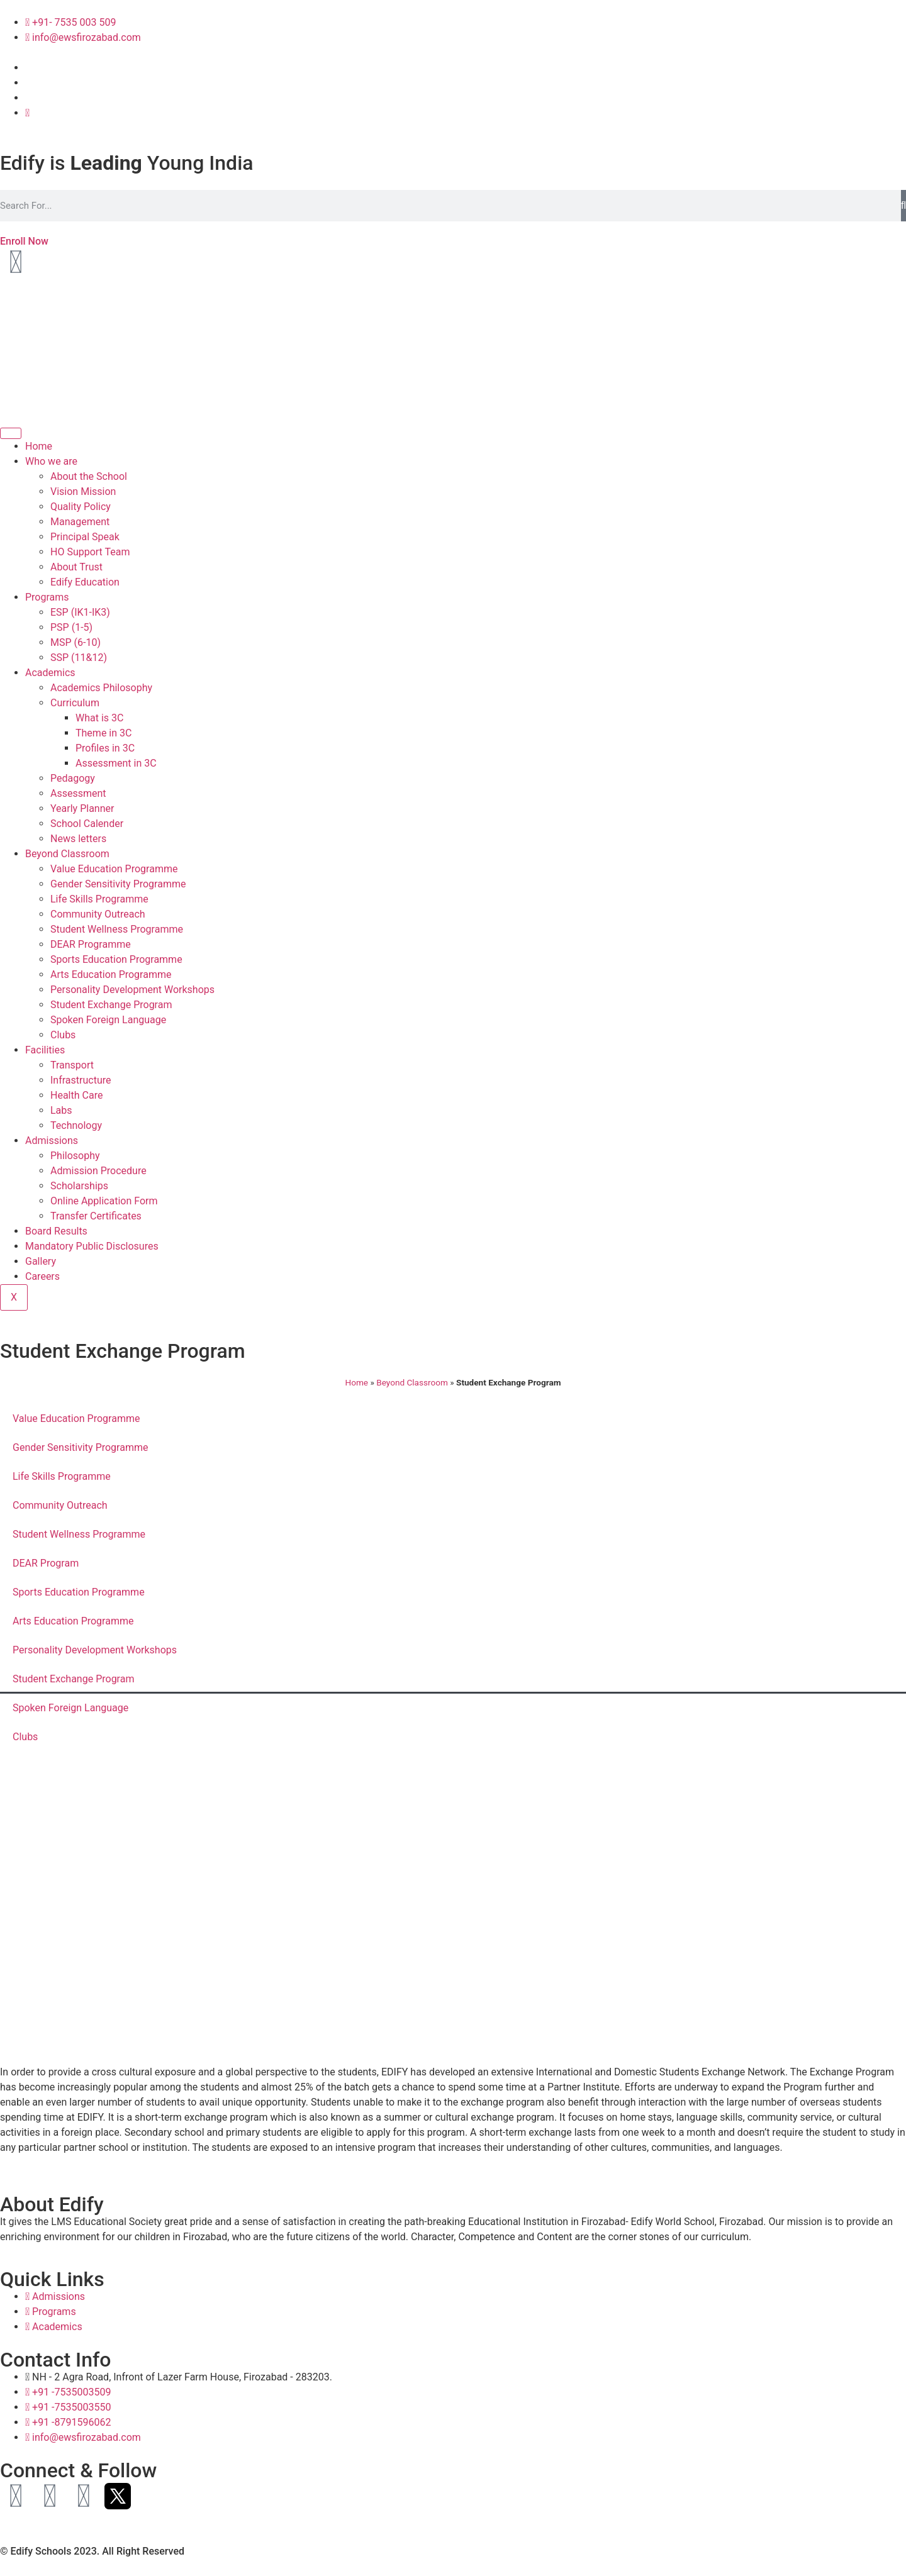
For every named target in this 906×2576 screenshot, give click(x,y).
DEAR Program (46, 1563)
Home (38, 446)
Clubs (63, 1035)
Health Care (76, 1095)
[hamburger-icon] (10, 433)
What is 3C (99, 718)
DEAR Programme (90, 944)
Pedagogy (72, 778)
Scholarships (79, 1186)
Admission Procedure (98, 1171)
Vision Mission (83, 491)
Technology (76, 1125)
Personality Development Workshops (132, 990)
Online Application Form (104, 1201)
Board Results (56, 1231)
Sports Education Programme (116, 959)
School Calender (86, 824)
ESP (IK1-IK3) (80, 612)
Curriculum (74, 703)
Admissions (51, 1140)
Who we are (51, 461)
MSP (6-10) (75, 642)
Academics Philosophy (101, 688)
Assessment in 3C (116, 763)
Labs (61, 1110)
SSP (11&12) (78, 657)
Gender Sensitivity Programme (118, 884)
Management (79, 522)
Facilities (45, 1050)
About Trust (76, 567)
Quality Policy (80, 507)
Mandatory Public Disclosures (92, 1246)
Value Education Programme (113, 869)
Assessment (78, 793)
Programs (47, 597)
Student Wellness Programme (116, 929)
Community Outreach (97, 914)
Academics (50, 673)
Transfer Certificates (96, 1216)
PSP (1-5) (71, 627)
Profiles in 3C (105, 748)
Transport (72, 1065)
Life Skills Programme (99, 899)
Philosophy (75, 1156)
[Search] (903, 205)
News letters (78, 839)
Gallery (40, 1261)
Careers (42, 1276)
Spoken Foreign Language (108, 1020)
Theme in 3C (103, 733)
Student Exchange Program (111, 1005)
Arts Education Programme (110, 974)
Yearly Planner (82, 808)
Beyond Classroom (67, 854)
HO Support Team (90, 552)
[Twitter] (27, 113)
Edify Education (85, 582)
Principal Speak (85, 537)
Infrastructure (80, 1080)
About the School (88, 476)
